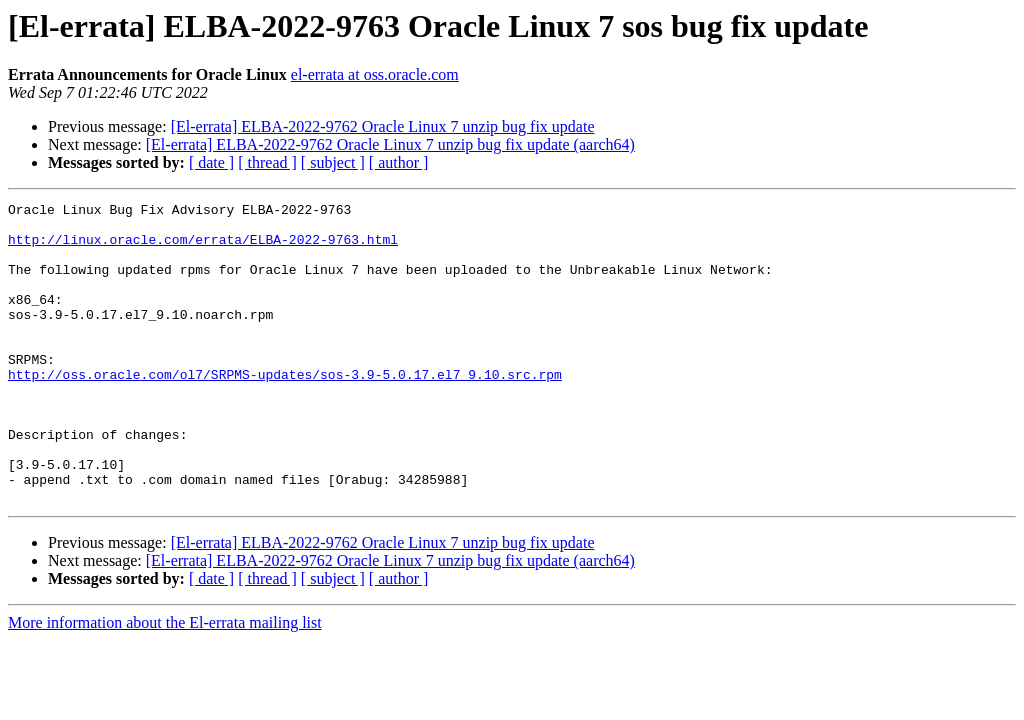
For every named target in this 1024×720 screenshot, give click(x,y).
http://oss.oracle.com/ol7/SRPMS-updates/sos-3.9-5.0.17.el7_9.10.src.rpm (285, 410)
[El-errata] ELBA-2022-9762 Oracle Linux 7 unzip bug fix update (383, 126)
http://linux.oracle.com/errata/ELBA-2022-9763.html (203, 248)
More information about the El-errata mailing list (165, 682)
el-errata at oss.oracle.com (375, 74)
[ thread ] (267, 162)
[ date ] (211, 162)
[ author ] (399, 162)
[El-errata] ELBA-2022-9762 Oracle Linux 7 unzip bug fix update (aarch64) (390, 144)
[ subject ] (333, 162)
